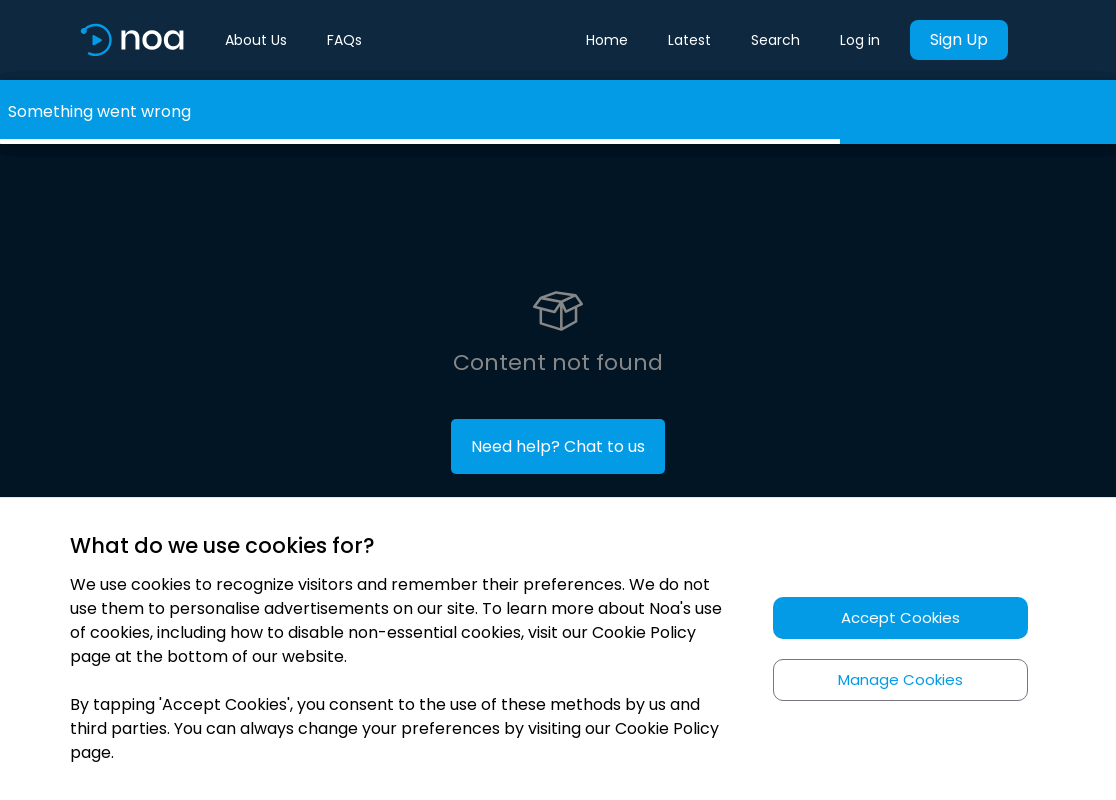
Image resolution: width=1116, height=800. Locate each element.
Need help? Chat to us (558, 446)
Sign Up (959, 39)
